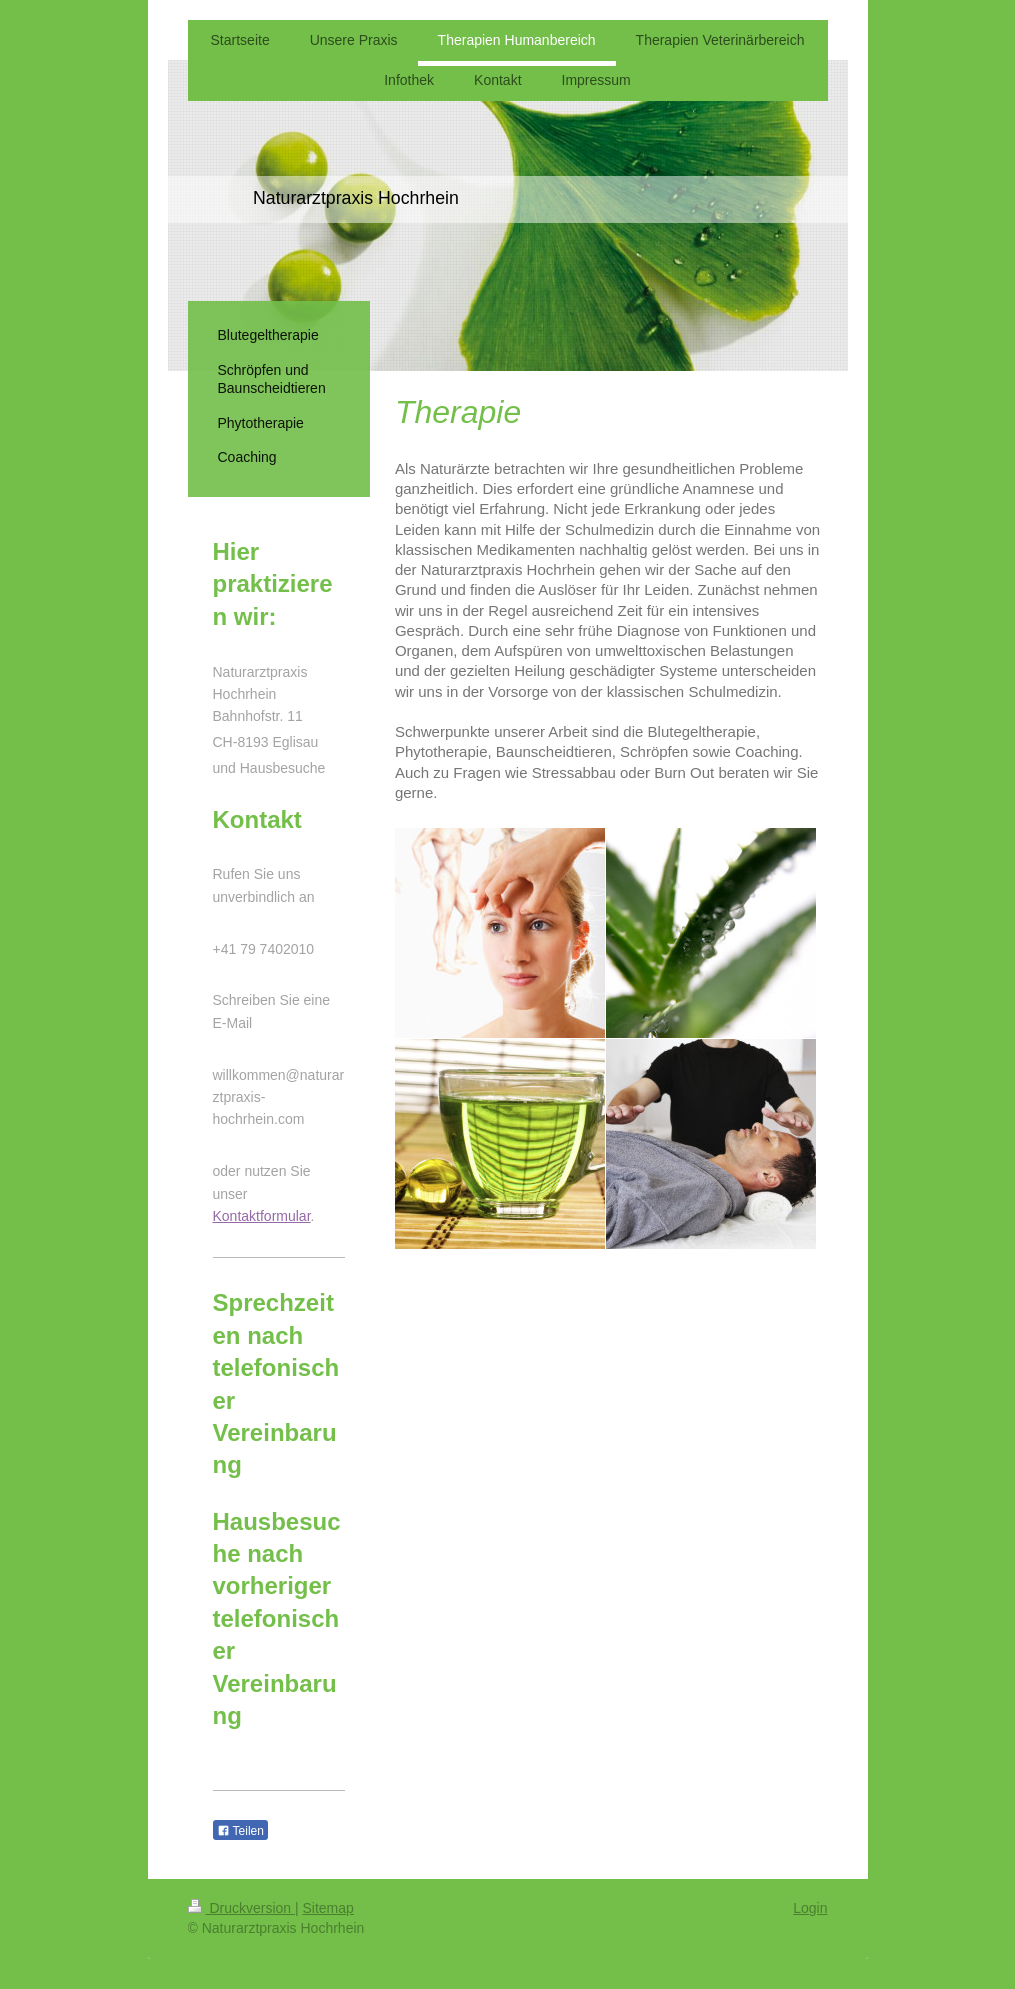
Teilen (240, 1831)
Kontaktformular (262, 1216)
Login (810, 1908)
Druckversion (241, 1908)
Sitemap (328, 1908)
